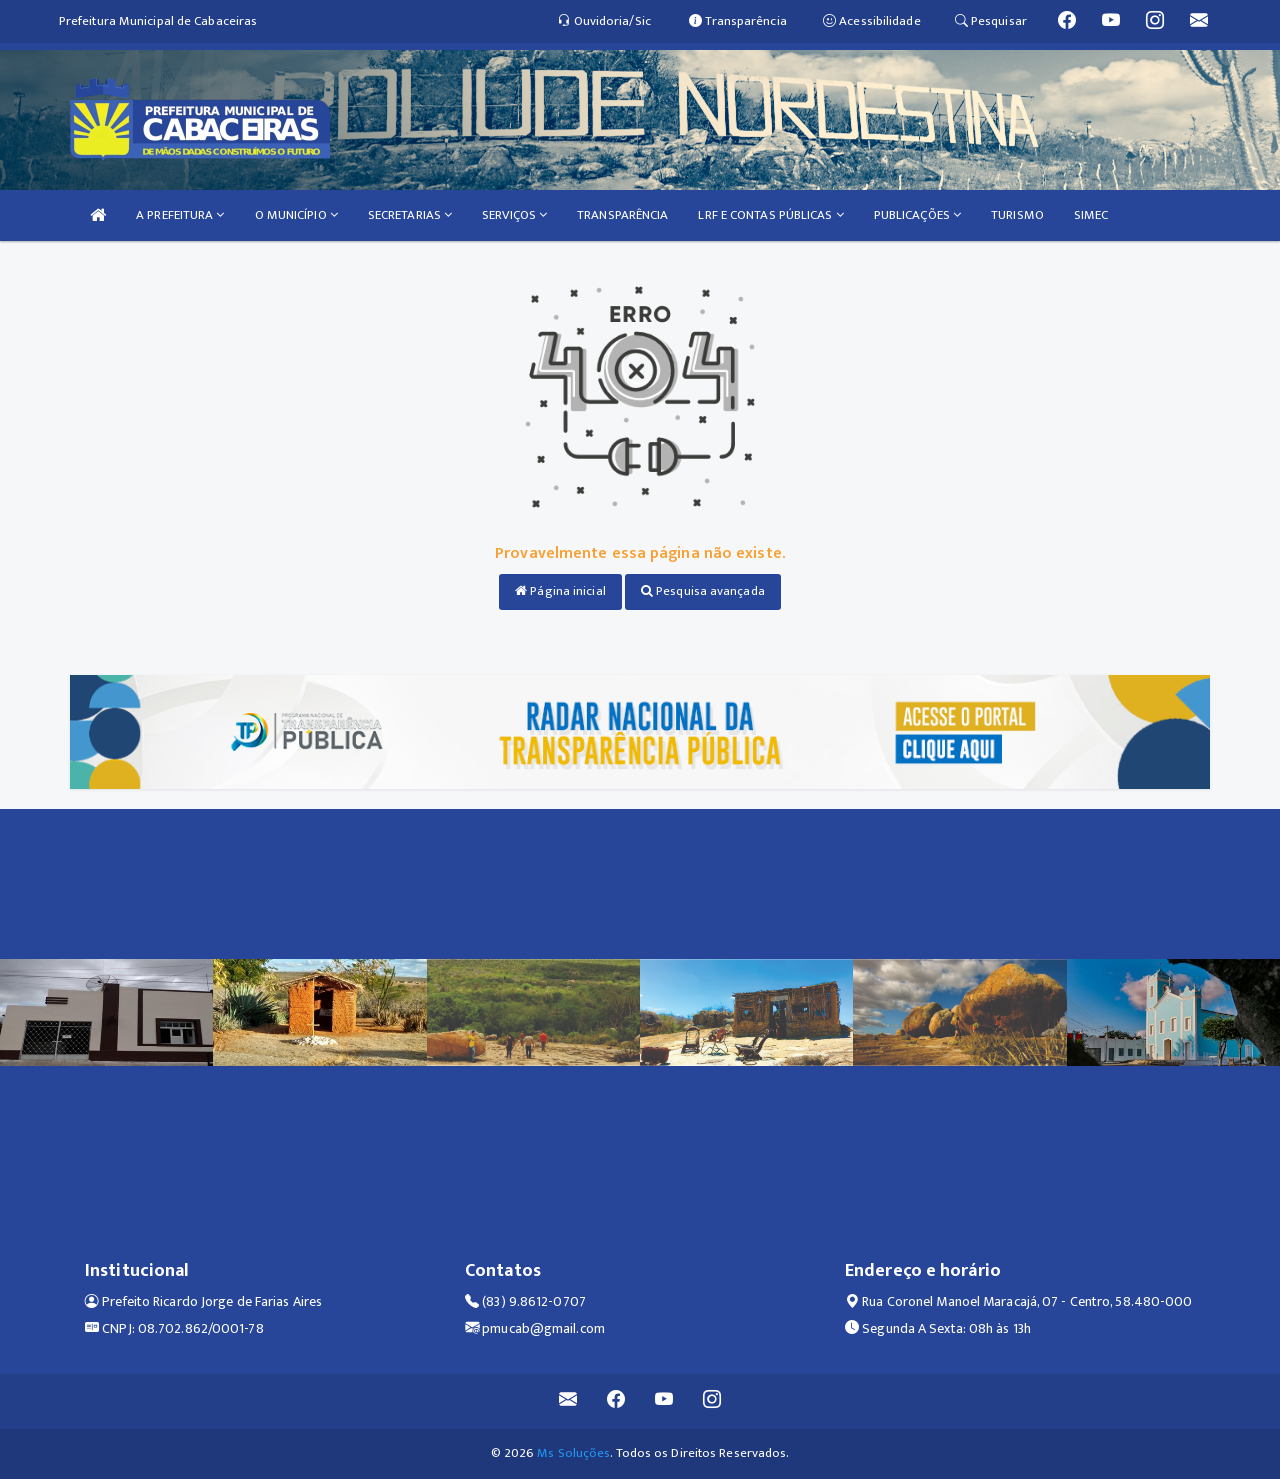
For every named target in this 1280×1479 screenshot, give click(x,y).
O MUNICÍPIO (296, 215)
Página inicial (560, 591)
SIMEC (1091, 215)
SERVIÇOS (514, 215)
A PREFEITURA (180, 215)
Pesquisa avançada (703, 591)
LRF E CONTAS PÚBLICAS (770, 215)
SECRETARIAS (410, 215)
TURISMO (1017, 215)
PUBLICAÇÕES (917, 215)
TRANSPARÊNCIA (622, 215)
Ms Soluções (573, 1453)
